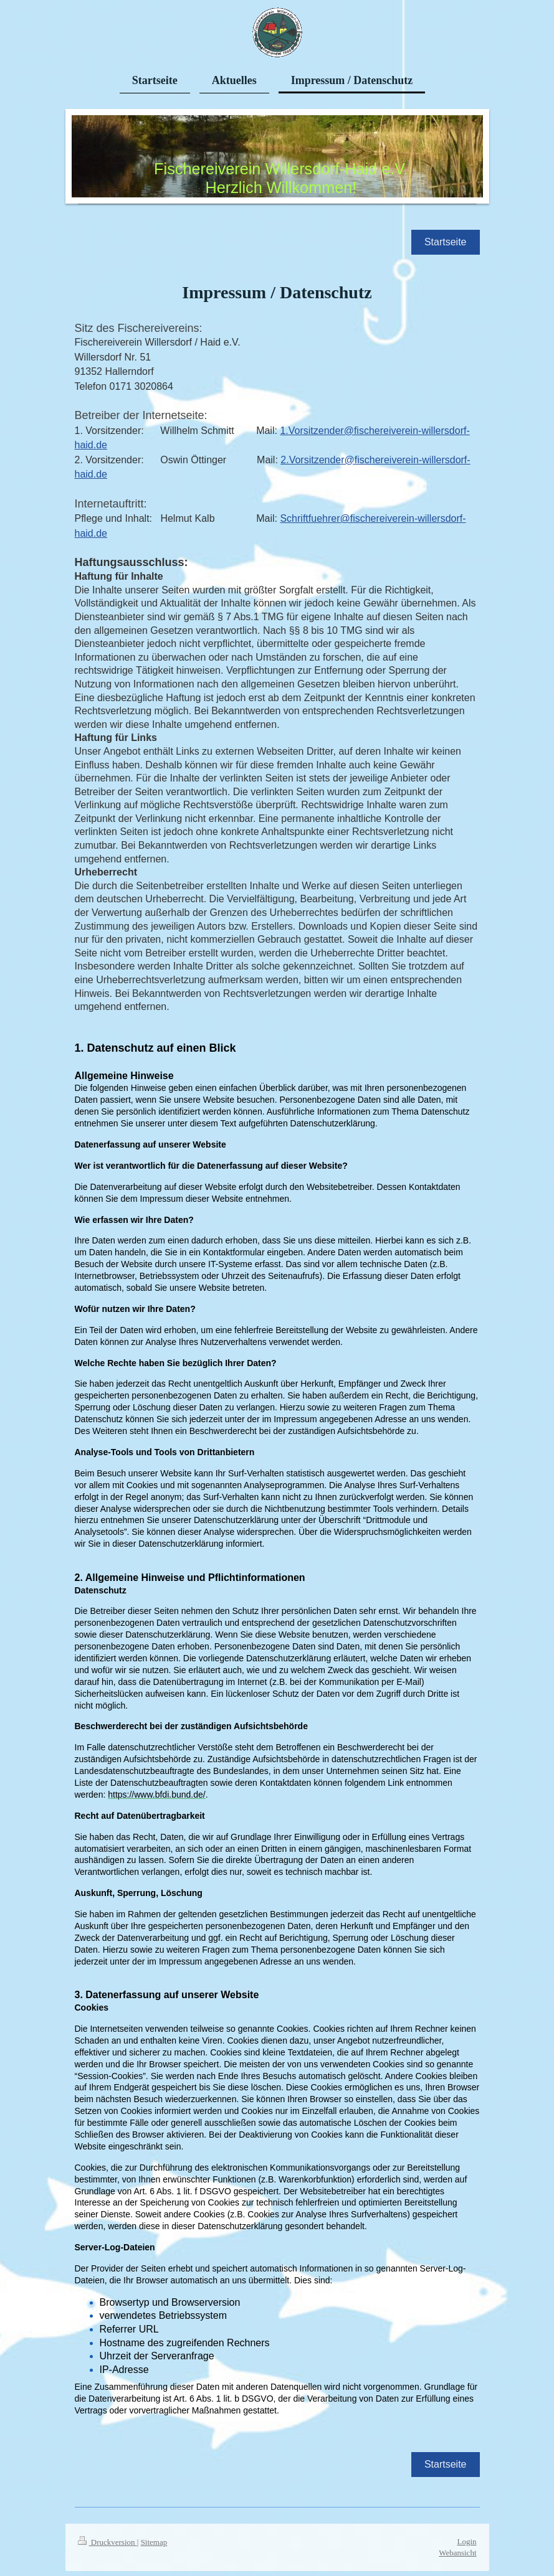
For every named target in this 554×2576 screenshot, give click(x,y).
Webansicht (457, 2539)
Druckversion (107, 2528)
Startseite (445, 242)
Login (466, 2527)
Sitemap (154, 2528)
